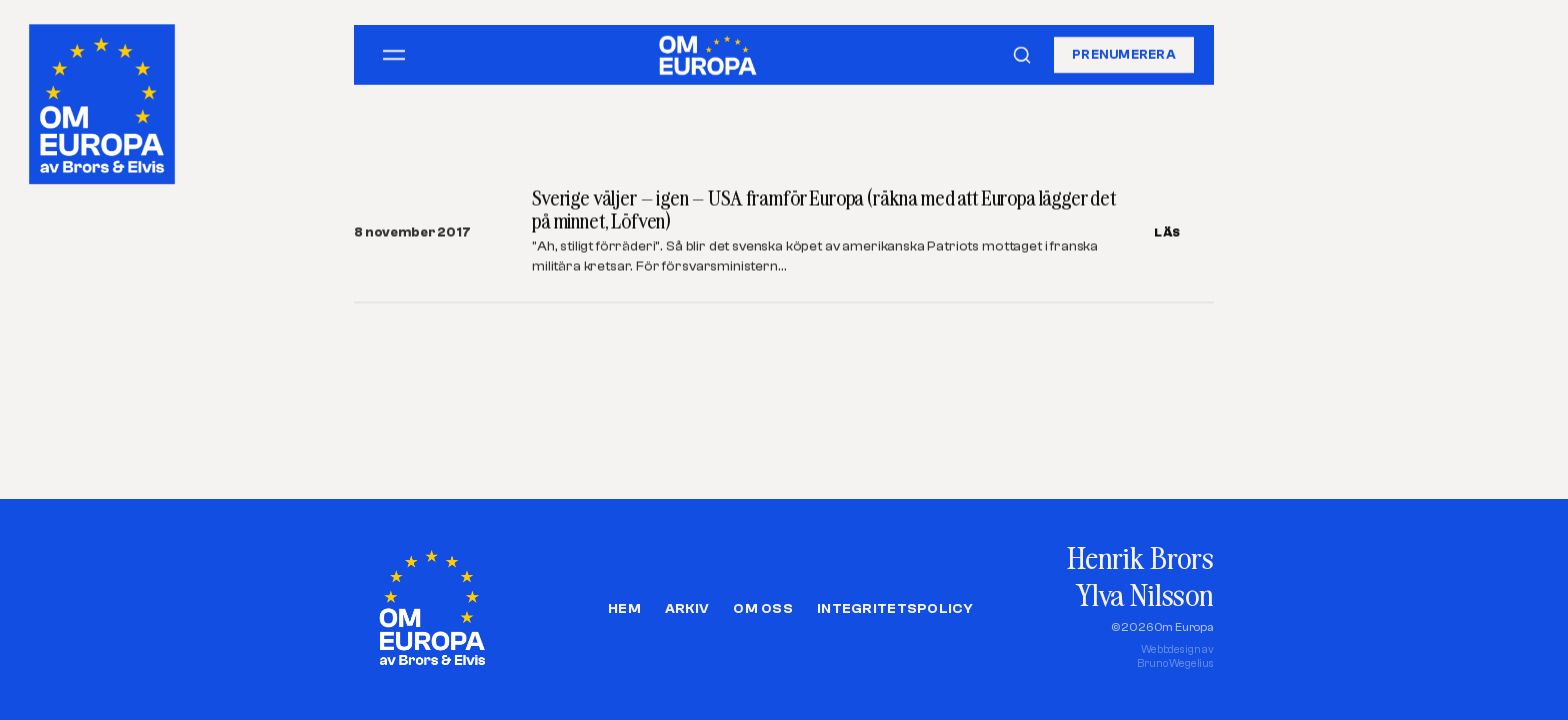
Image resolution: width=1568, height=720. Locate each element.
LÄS (1167, 232)
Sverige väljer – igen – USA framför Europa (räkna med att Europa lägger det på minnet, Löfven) (824, 209)
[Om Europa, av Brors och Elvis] (104, 99)
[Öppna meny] (394, 55)
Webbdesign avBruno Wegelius (1175, 656)
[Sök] (1022, 55)
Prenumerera (1124, 54)
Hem (624, 609)
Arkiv (687, 609)
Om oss (763, 609)
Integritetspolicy (895, 609)
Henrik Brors (1140, 557)
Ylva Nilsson (1145, 594)
